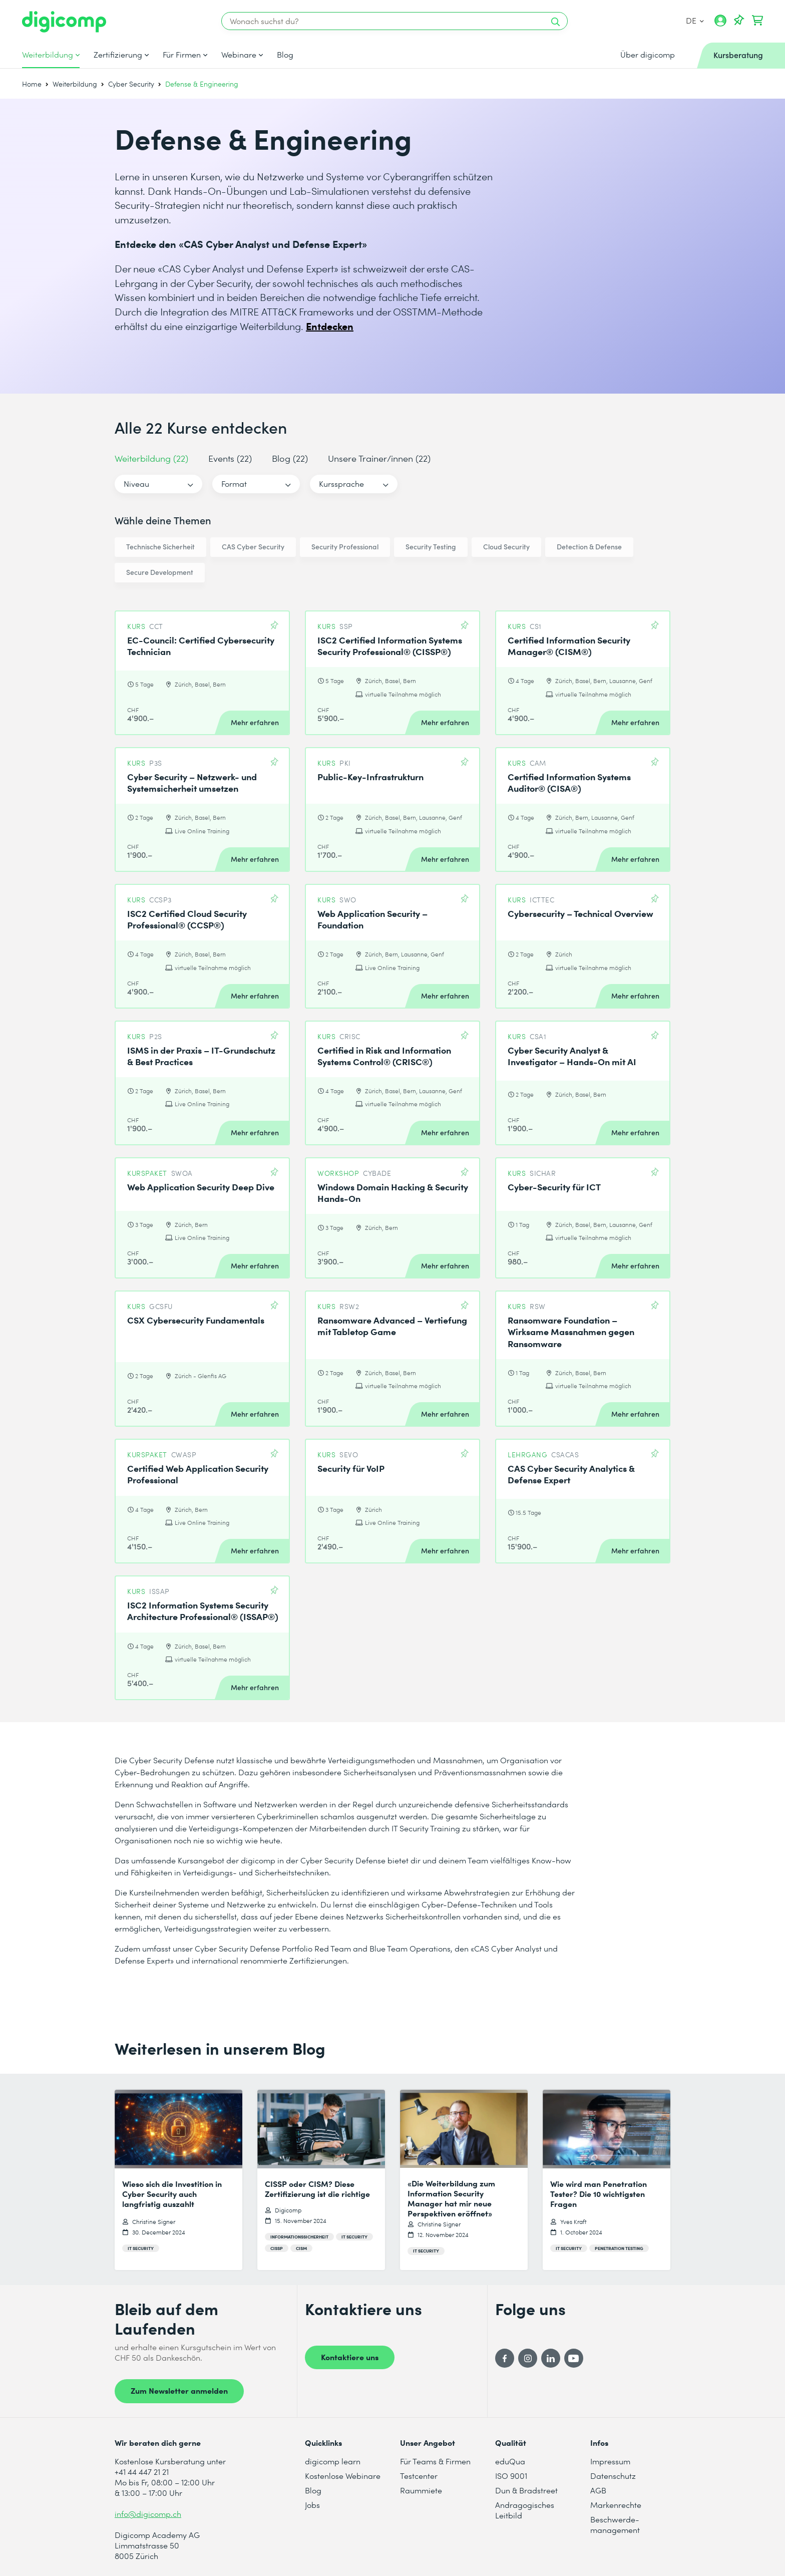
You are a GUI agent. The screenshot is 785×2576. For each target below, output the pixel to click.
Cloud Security (506, 546)
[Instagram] (527, 2358)
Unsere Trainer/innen (379, 458)
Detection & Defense (589, 546)
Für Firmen (182, 55)
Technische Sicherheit (160, 546)
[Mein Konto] (720, 24)
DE (695, 20)
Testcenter (419, 2475)
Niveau (136, 483)
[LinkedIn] (550, 2358)
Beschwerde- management (615, 2524)
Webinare (238, 55)
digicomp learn (332, 2461)
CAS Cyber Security (253, 546)
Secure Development (159, 572)
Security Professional (344, 546)
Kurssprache (341, 483)
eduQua (510, 2461)
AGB (598, 2490)
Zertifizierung (118, 55)
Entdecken (329, 326)
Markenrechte (615, 2504)
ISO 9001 (511, 2475)
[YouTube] (573, 2358)
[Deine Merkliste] (738, 20)
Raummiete (421, 2490)
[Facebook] (504, 2358)
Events (230, 458)
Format (234, 483)
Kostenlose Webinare (342, 2475)
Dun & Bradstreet (526, 2490)
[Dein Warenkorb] (757, 20)
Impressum (610, 2461)
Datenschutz (613, 2475)
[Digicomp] (64, 22)
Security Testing (431, 546)
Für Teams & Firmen (435, 2461)
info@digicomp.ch (148, 2513)
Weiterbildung (47, 55)
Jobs (312, 2504)
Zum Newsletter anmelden (179, 2390)
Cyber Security (131, 84)
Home (32, 84)
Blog (285, 55)
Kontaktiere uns (349, 2356)
